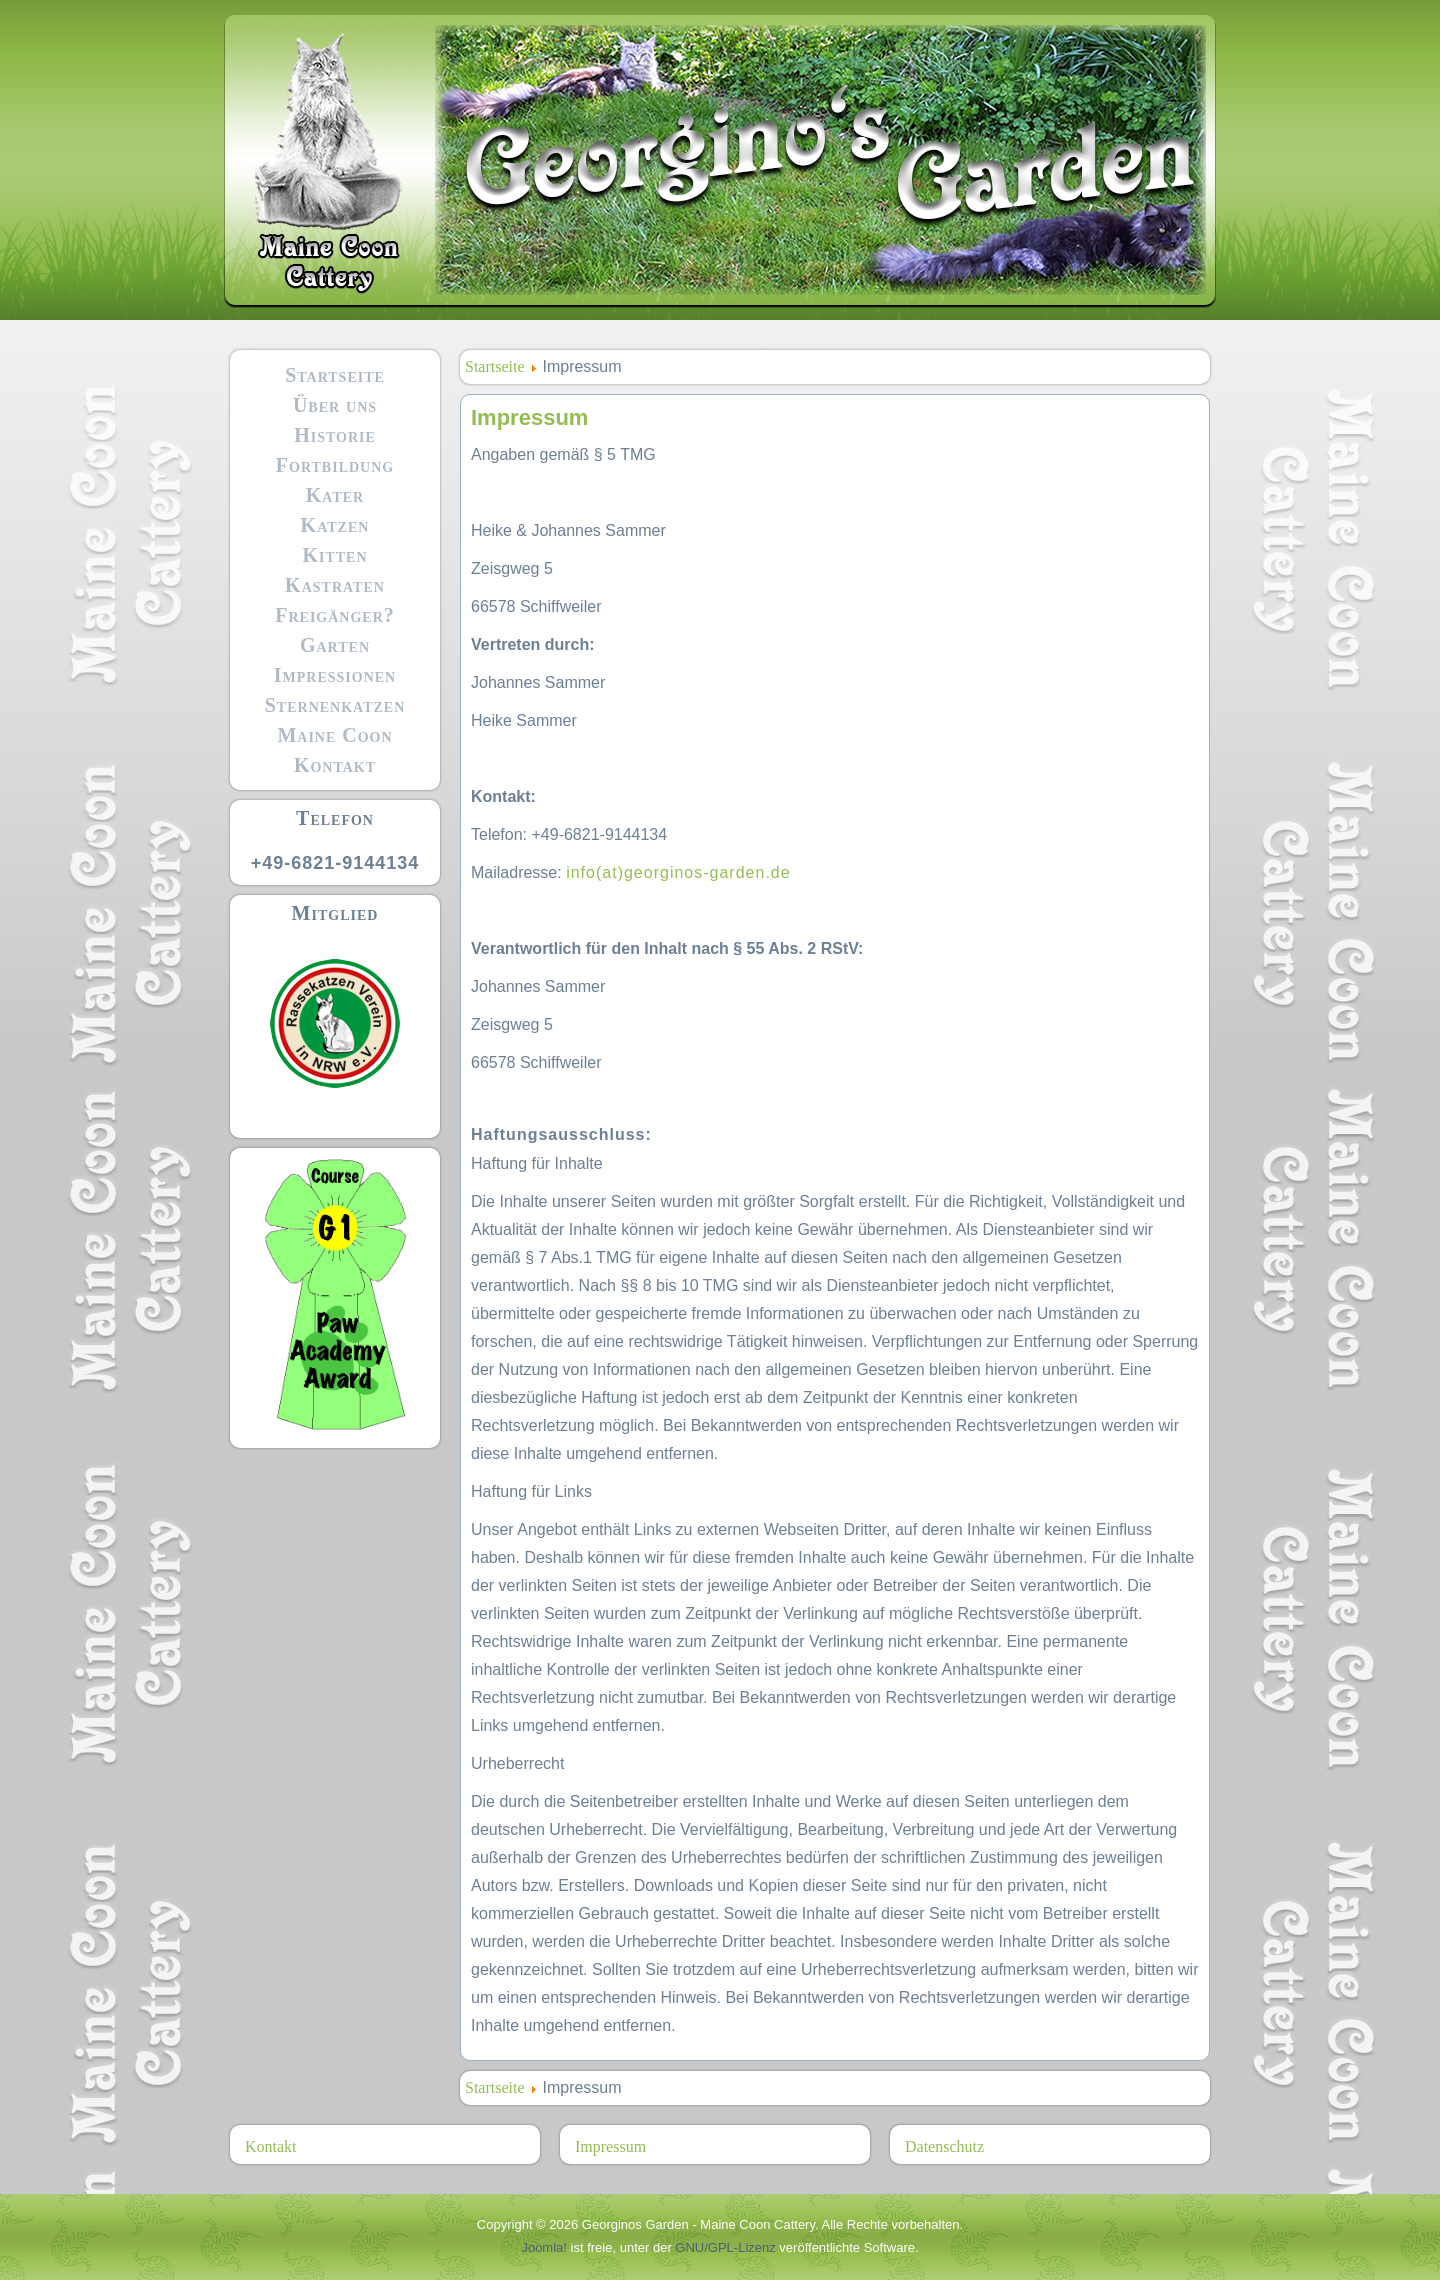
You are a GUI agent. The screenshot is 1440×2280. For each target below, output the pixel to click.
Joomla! (544, 2247)
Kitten (334, 555)
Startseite (335, 375)
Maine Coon (334, 735)
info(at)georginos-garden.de (678, 872)
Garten (335, 645)
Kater (335, 495)
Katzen (335, 525)
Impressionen (335, 675)
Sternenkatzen (335, 705)
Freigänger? (335, 615)
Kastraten (335, 585)
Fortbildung (335, 465)
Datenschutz (944, 2146)
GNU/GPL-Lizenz (725, 2247)
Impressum (610, 2146)
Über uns (335, 405)
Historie (335, 435)
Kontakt (335, 765)
